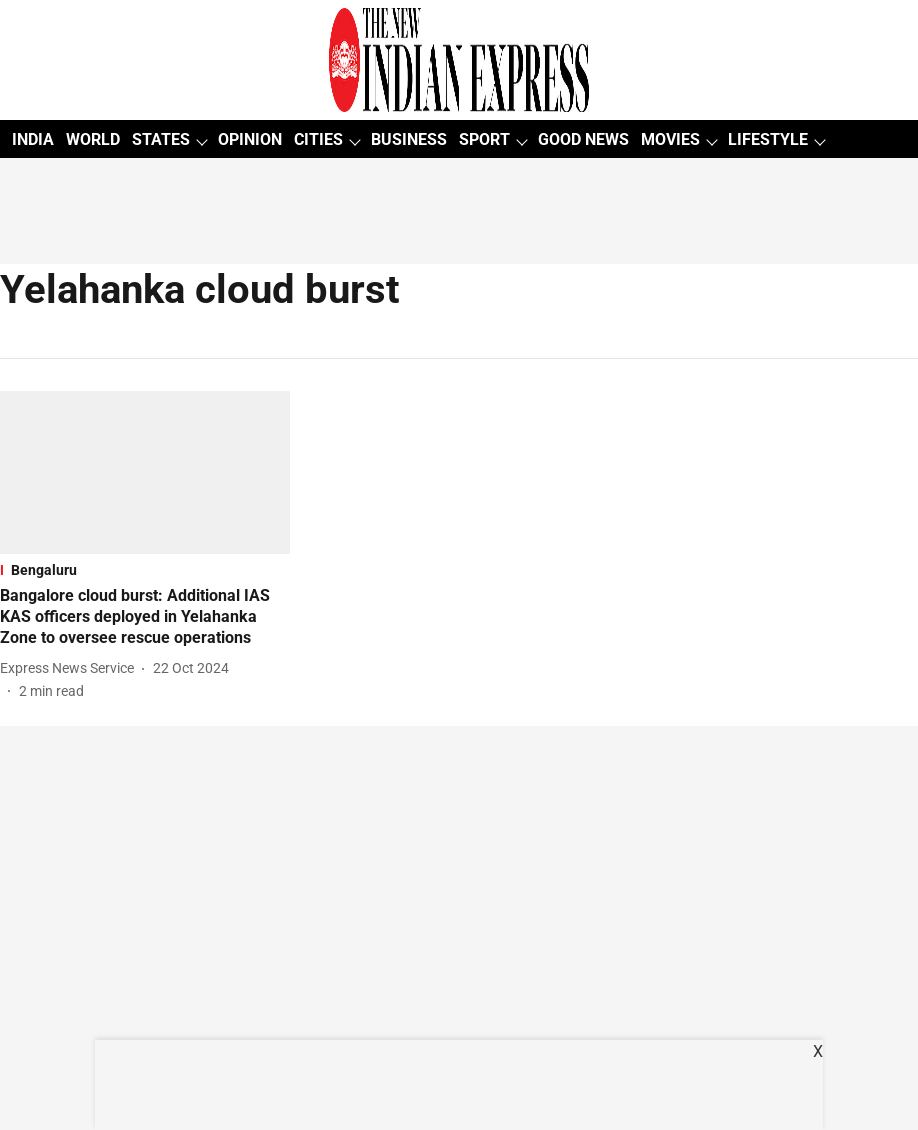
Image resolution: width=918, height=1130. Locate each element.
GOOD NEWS (583, 139)
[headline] (145, 617)
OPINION (250, 139)
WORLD (93, 139)
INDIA (33, 139)
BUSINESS (409, 139)
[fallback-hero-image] (145, 472)
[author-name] (71, 668)
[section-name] (145, 570)
